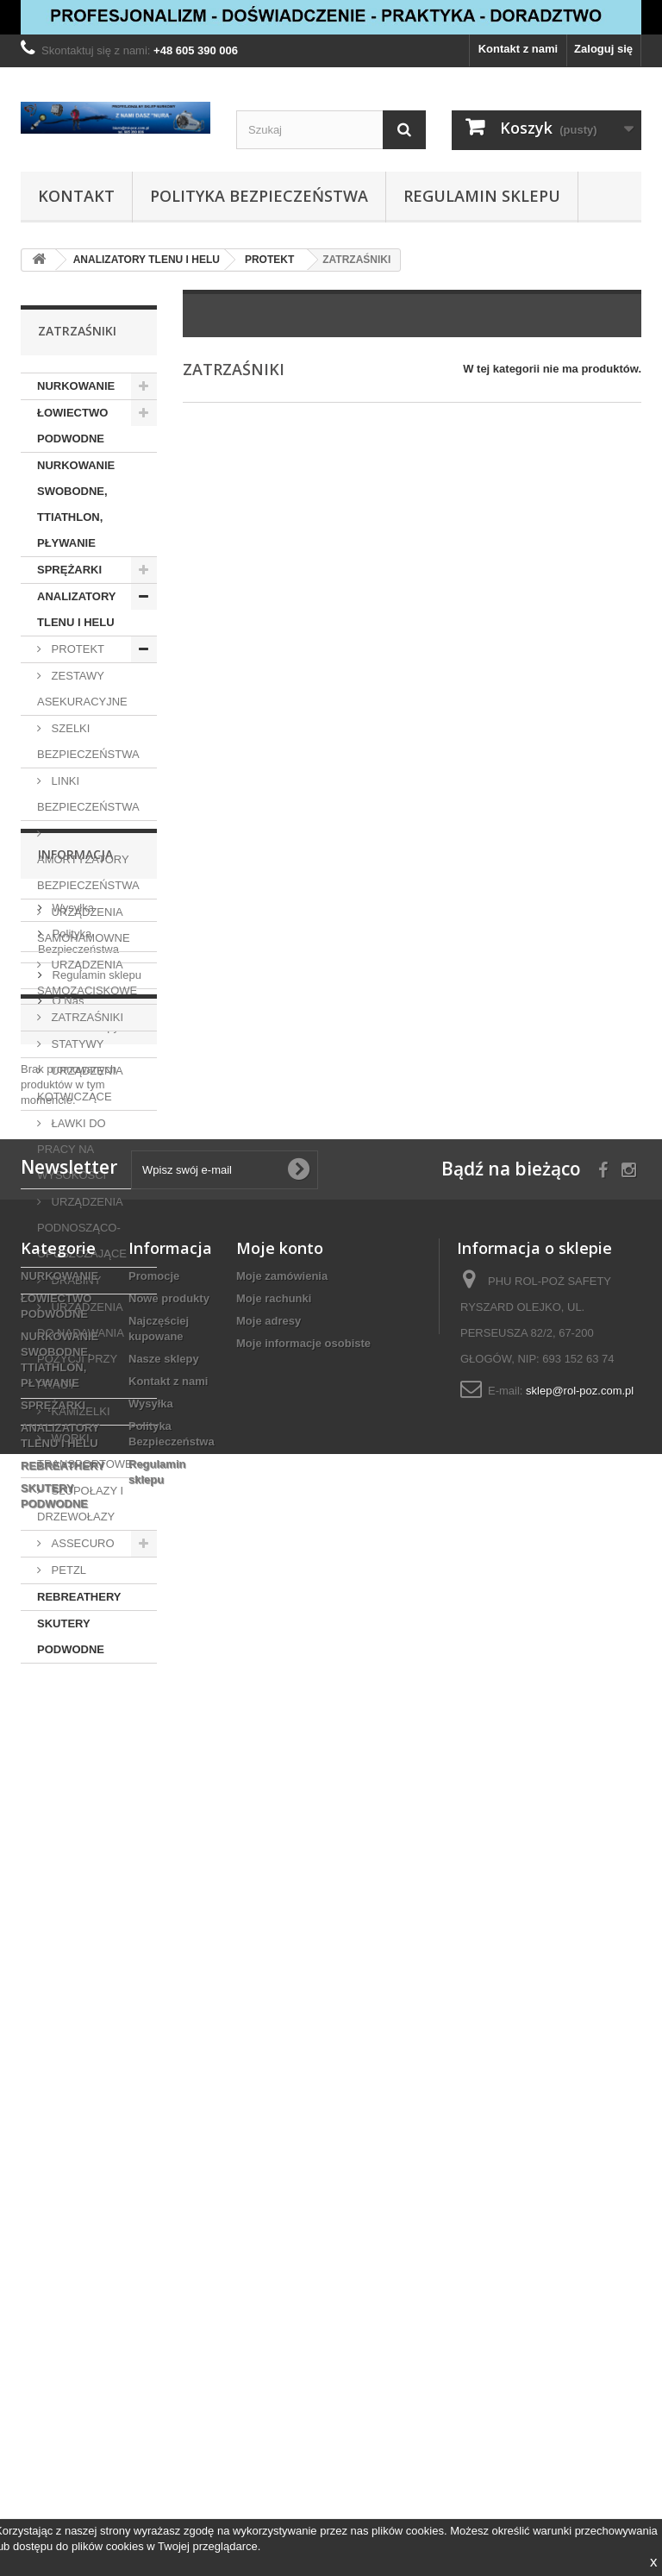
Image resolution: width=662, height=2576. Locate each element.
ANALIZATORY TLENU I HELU (76, 609)
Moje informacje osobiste (303, 2306)
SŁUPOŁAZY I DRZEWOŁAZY (80, 1503)
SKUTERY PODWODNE (70, 1636)
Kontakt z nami (518, 48)
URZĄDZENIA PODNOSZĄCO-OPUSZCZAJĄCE (82, 1227)
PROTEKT (76, 648)
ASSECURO (81, 1543)
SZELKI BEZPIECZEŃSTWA (88, 741)
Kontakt (76, 195)
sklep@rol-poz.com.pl (580, 2353)
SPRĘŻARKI (69, 569)
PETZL (67, 1570)
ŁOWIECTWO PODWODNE (72, 425)
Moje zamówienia (282, 2239)
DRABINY (74, 1280)
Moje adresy (268, 2284)
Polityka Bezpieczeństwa (259, 195)
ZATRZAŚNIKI (85, 1017)
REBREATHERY (79, 1596)
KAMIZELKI (79, 1411)
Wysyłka (71, 1761)
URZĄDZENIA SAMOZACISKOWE (87, 977)
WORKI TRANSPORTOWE (85, 1451)
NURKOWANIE (76, 385)
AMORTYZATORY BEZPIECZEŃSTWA (88, 872)
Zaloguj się (603, 48)
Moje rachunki (273, 2261)
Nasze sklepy (84, 1880)
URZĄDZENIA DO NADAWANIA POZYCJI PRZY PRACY (80, 1346)
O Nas (66, 1854)
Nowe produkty (168, 2261)
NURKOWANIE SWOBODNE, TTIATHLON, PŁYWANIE (76, 504)
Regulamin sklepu (481, 195)
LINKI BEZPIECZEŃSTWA (88, 793)
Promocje (70, 1945)
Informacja (75, 1715)
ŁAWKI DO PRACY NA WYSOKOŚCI (71, 1149)
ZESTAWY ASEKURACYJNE (82, 688)
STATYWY (76, 1043)
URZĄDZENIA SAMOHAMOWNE (83, 925)
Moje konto (279, 2211)
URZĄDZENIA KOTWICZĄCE (80, 1083)
